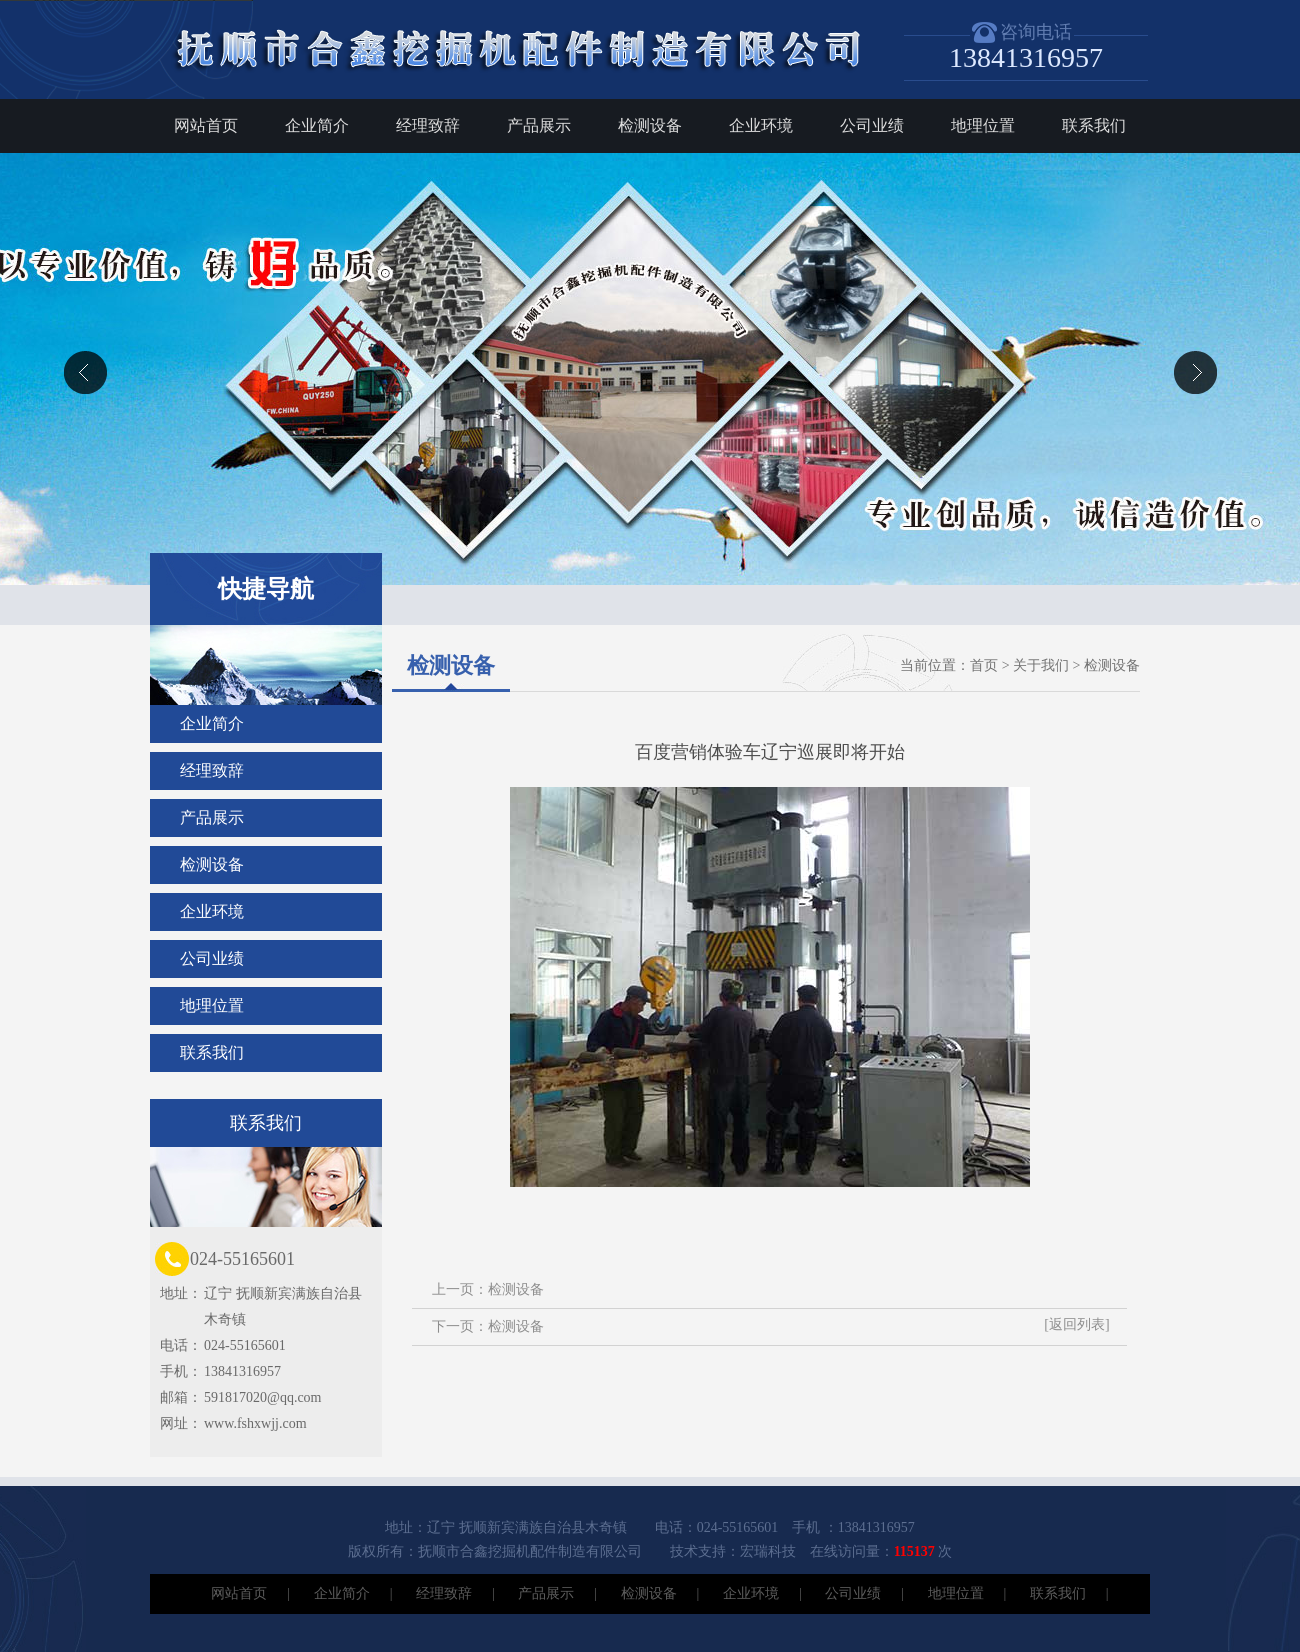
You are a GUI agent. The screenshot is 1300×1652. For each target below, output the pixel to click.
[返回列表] (1076, 1324)
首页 (984, 665)
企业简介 (317, 125)
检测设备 (650, 125)
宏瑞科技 (768, 1551)
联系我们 (1094, 125)
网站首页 (206, 125)
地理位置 (983, 125)
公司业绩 (872, 125)
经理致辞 (428, 125)
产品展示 (539, 125)
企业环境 (761, 125)
